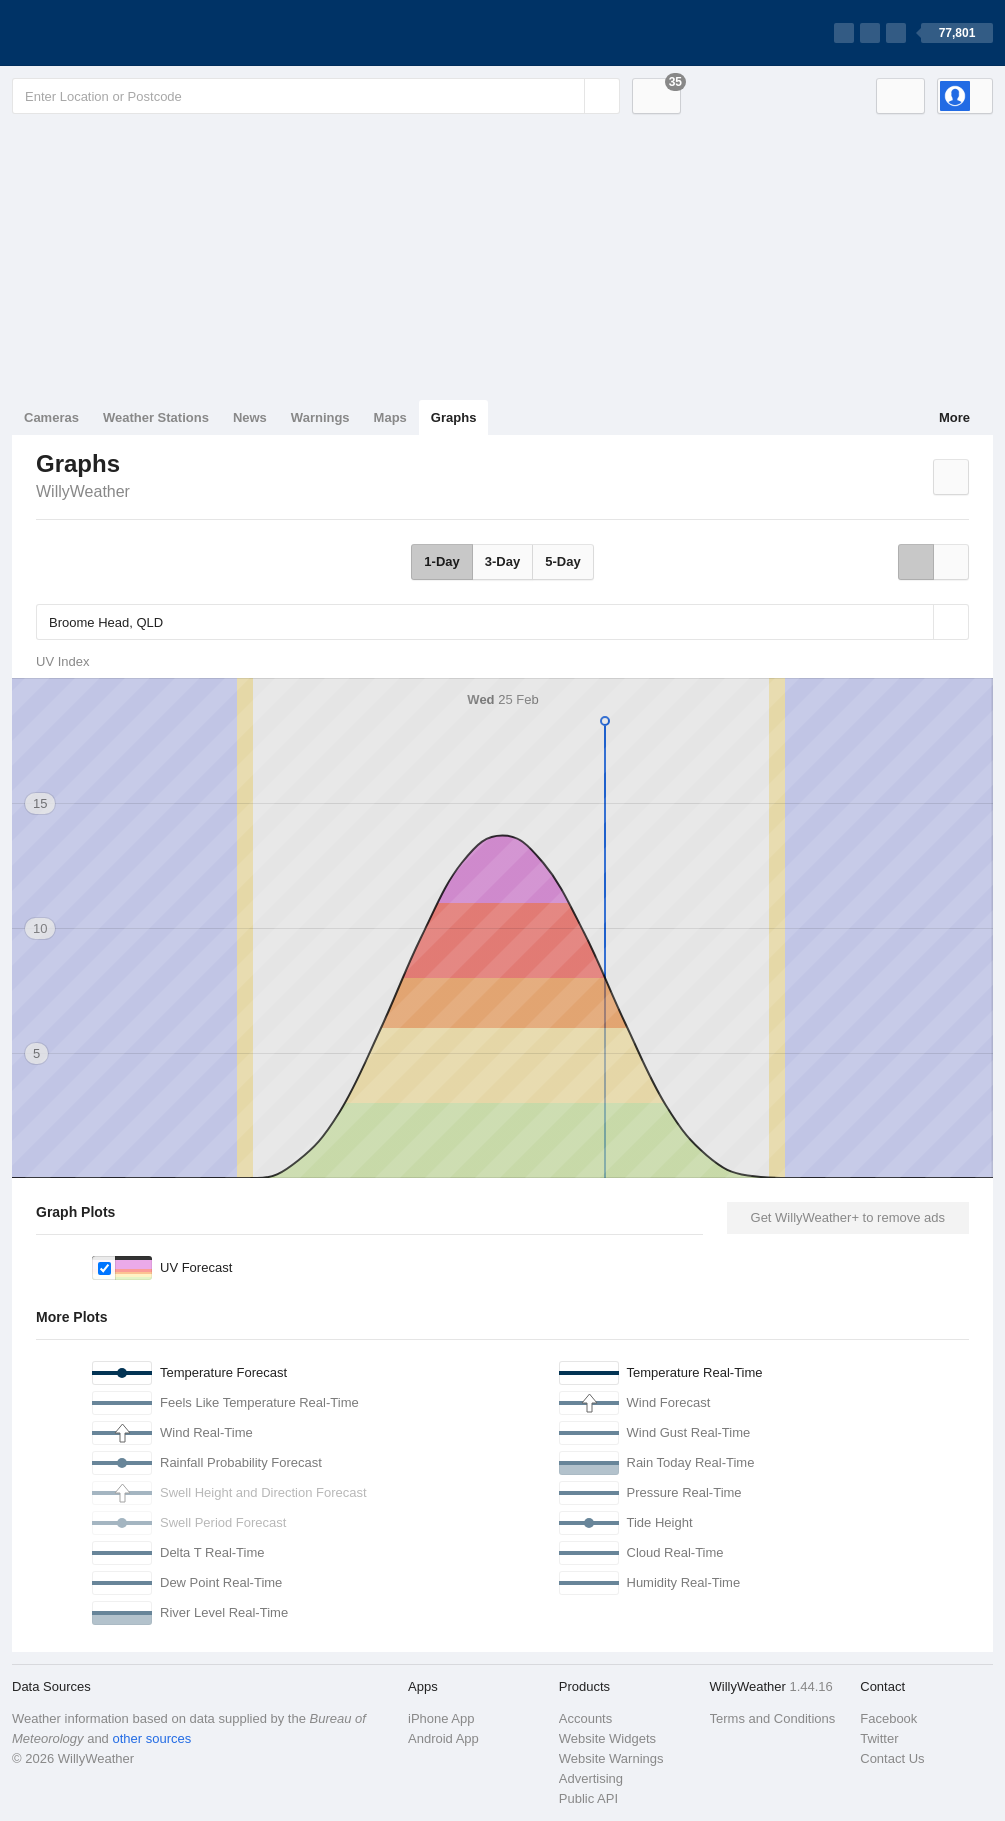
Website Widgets (607, 1738)
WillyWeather (83, 491)
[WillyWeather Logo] (106, 33)
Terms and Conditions (773, 1718)
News (250, 417)
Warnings (320, 417)
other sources (151, 1738)
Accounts (585, 1718)
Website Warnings (611, 1758)
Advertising (591, 1778)
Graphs (454, 417)
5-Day (562, 561)
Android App (443, 1738)
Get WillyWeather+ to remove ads (848, 1217)
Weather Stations (156, 417)
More (954, 417)
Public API (588, 1798)
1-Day (441, 561)
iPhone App (441, 1718)
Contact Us (892, 1758)
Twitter (879, 1738)
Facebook (888, 1718)
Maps (390, 417)
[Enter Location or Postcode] (316, 96)
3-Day (502, 561)
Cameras (51, 417)
